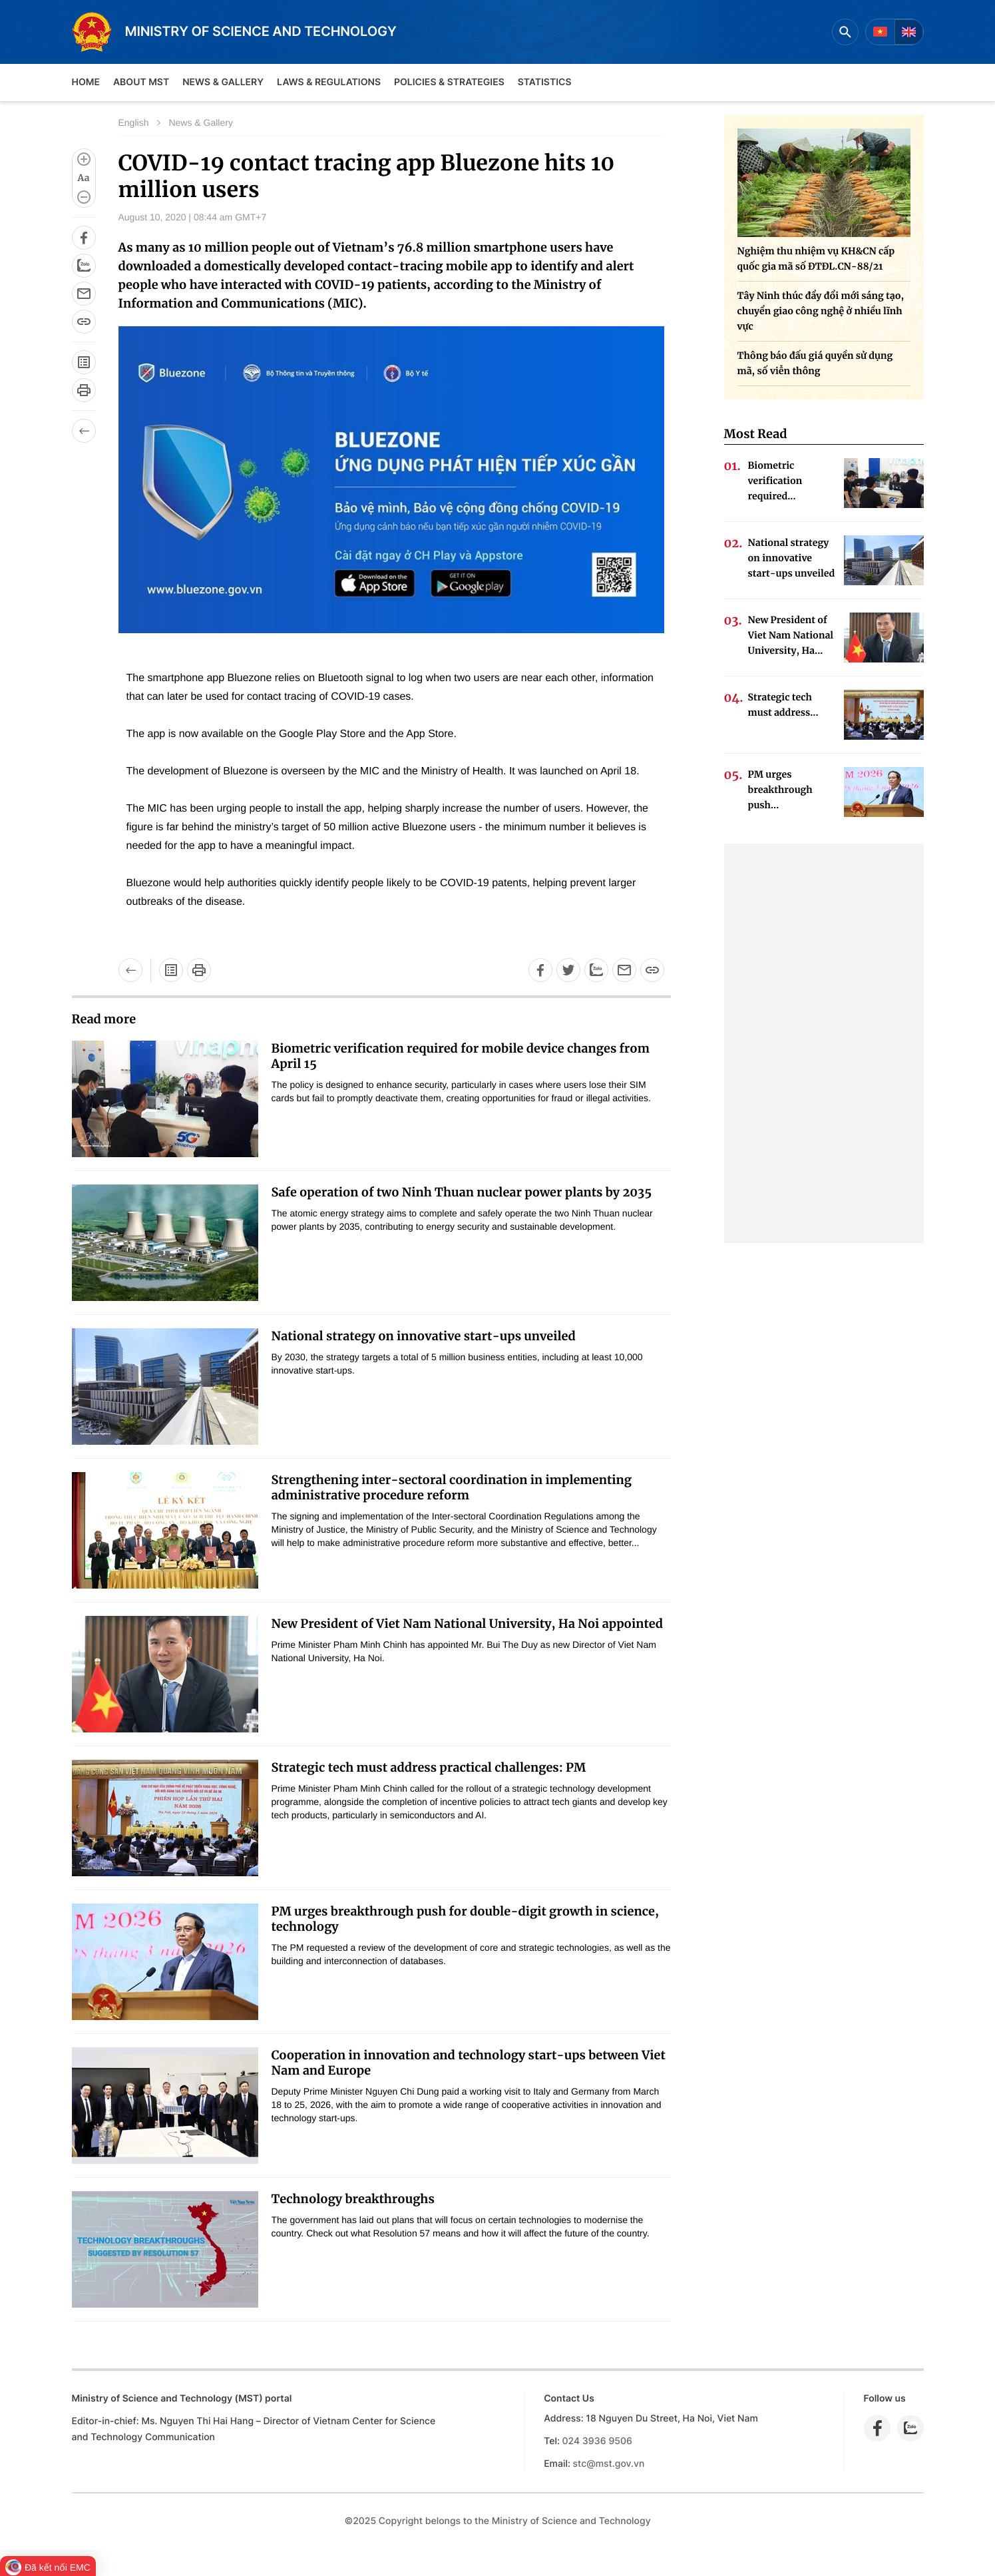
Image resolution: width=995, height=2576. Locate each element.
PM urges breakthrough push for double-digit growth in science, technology (465, 1919)
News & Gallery (223, 82)
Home (86, 82)
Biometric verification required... (775, 480)
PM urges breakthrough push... (780, 789)
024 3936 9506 (597, 2441)
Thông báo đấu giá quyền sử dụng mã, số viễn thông (815, 363)
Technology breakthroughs (353, 2198)
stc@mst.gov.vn (609, 2463)
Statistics (545, 82)
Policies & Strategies (449, 82)
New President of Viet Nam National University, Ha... (791, 635)
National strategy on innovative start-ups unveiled (424, 1336)
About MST (141, 82)
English (133, 122)
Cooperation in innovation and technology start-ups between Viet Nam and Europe (469, 2062)
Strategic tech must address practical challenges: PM (429, 1767)
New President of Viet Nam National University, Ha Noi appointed (467, 1623)
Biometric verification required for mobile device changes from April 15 (461, 1056)
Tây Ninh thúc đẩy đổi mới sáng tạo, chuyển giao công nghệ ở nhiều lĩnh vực (820, 311)
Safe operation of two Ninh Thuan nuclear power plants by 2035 (462, 1192)
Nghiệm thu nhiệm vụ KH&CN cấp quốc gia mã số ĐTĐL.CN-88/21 (816, 258)
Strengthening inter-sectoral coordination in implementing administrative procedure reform (452, 1487)
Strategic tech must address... (783, 704)
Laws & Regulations (329, 82)
